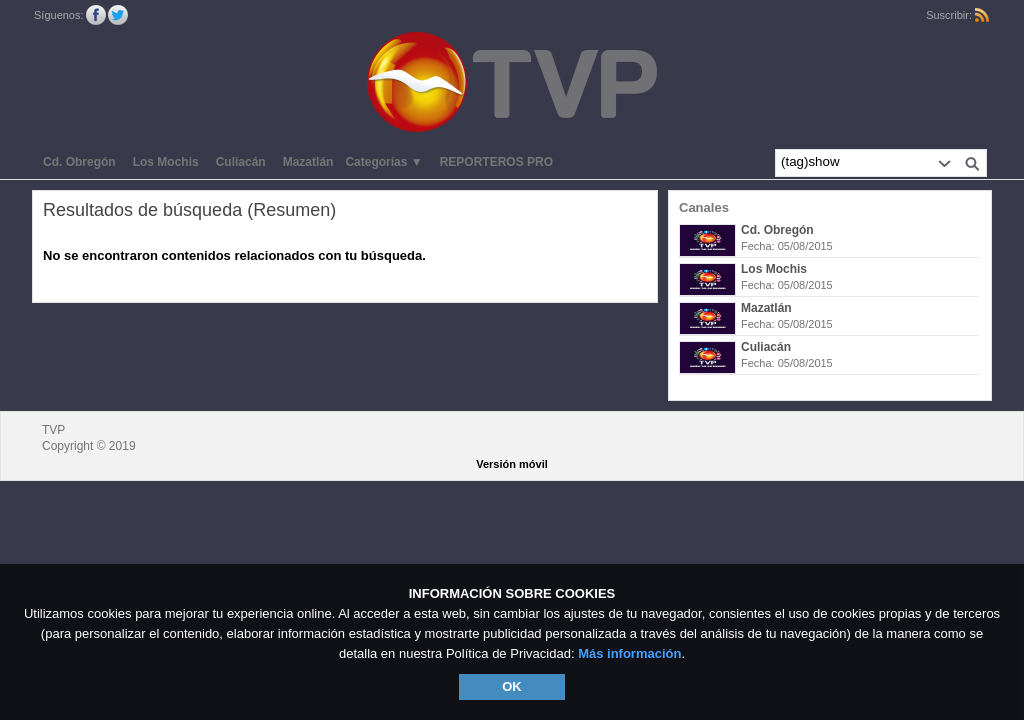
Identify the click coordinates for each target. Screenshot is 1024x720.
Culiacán (766, 347)
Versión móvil (512, 464)
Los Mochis (774, 269)
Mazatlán (766, 308)
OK (512, 686)
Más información (629, 653)
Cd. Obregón (777, 230)
